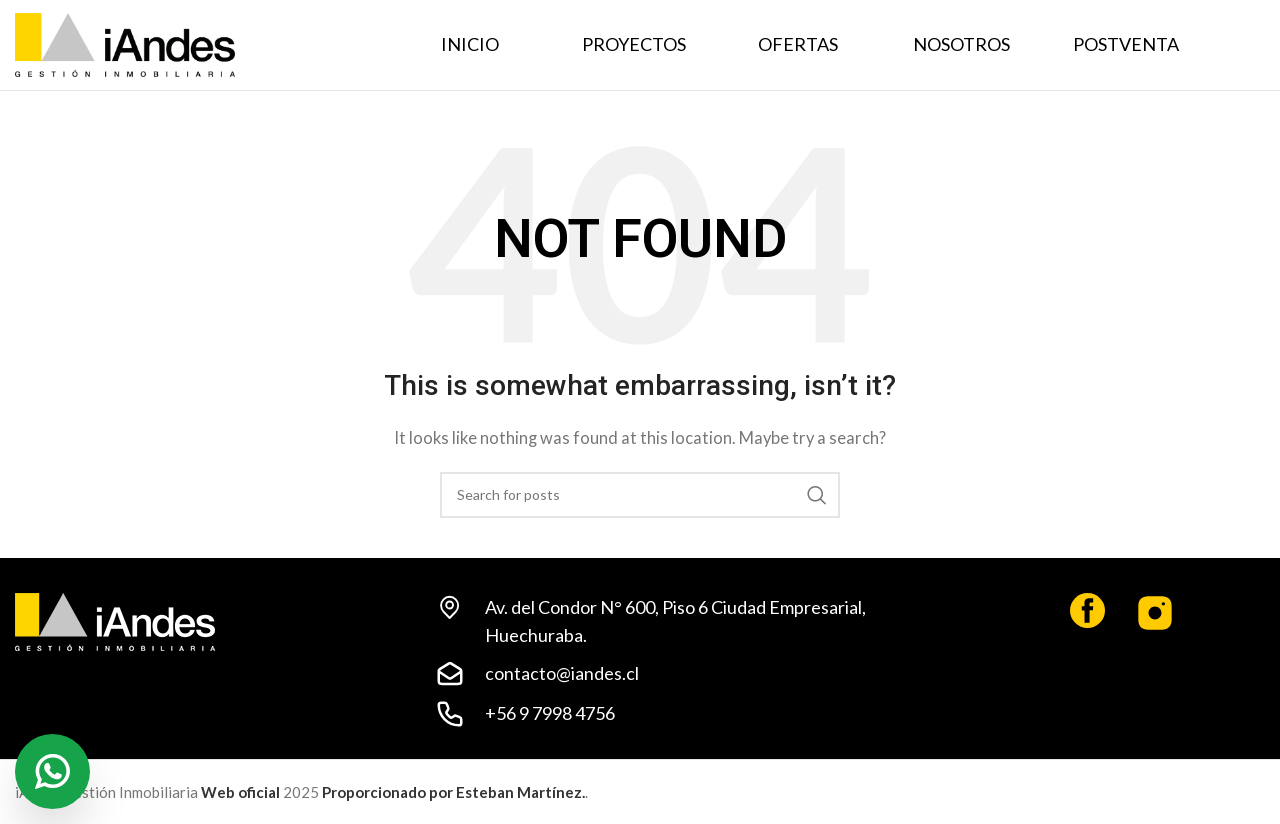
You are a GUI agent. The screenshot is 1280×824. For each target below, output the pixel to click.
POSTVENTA (1126, 44)
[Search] (640, 495)
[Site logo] (125, 43)
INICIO (470, 44)
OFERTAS (798, 44)
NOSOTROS (961, 44)
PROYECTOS (634, 44)
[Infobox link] (1040, 618)
